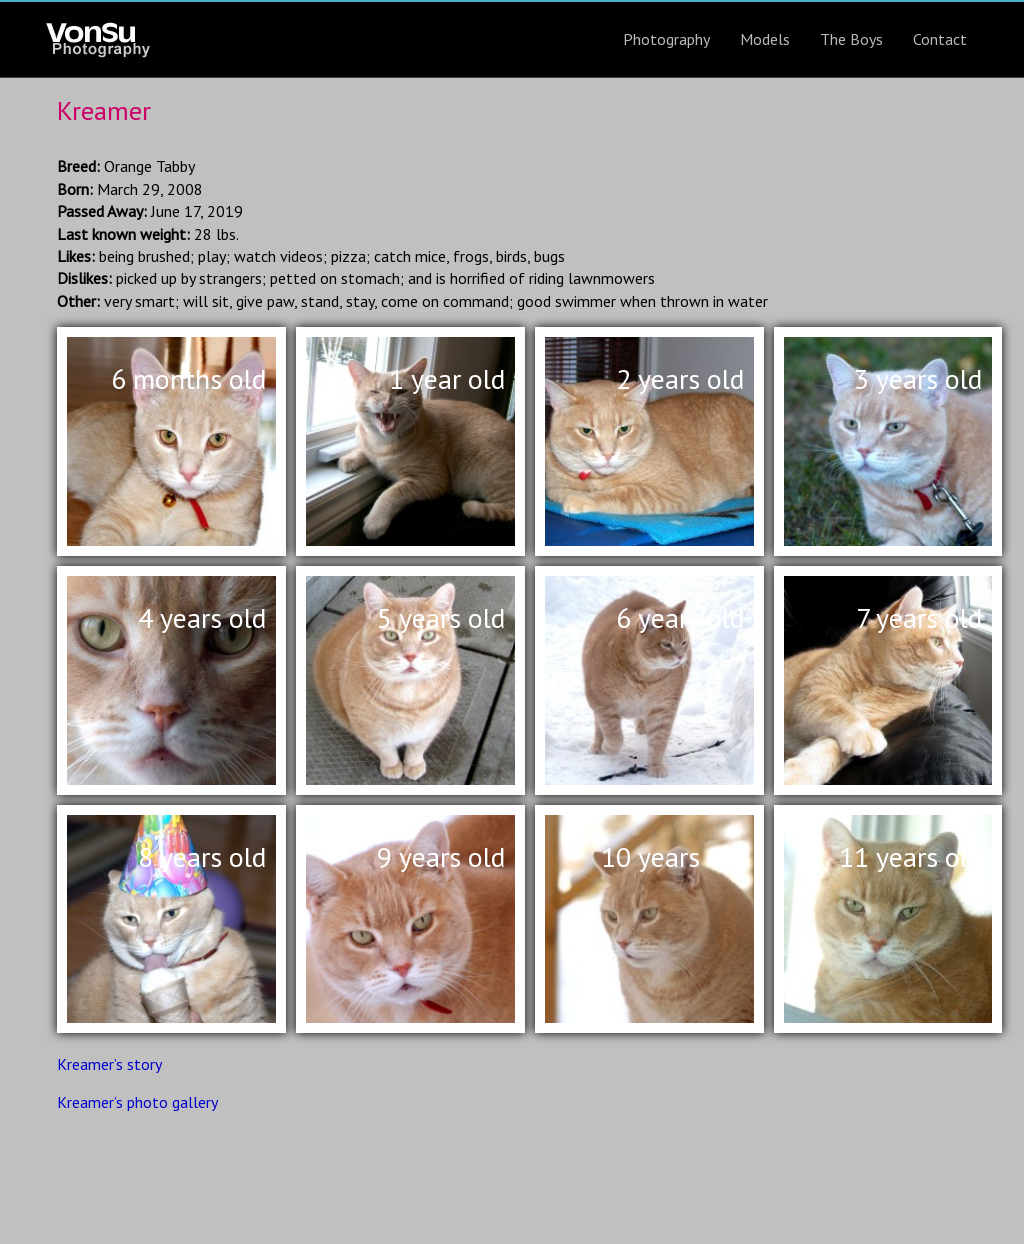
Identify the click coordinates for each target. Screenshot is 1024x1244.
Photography (666, 39)
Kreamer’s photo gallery (137, 1102)
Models (765, 39)
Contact (940, 39)
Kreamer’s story (109, 1064)
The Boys (851, 39)
